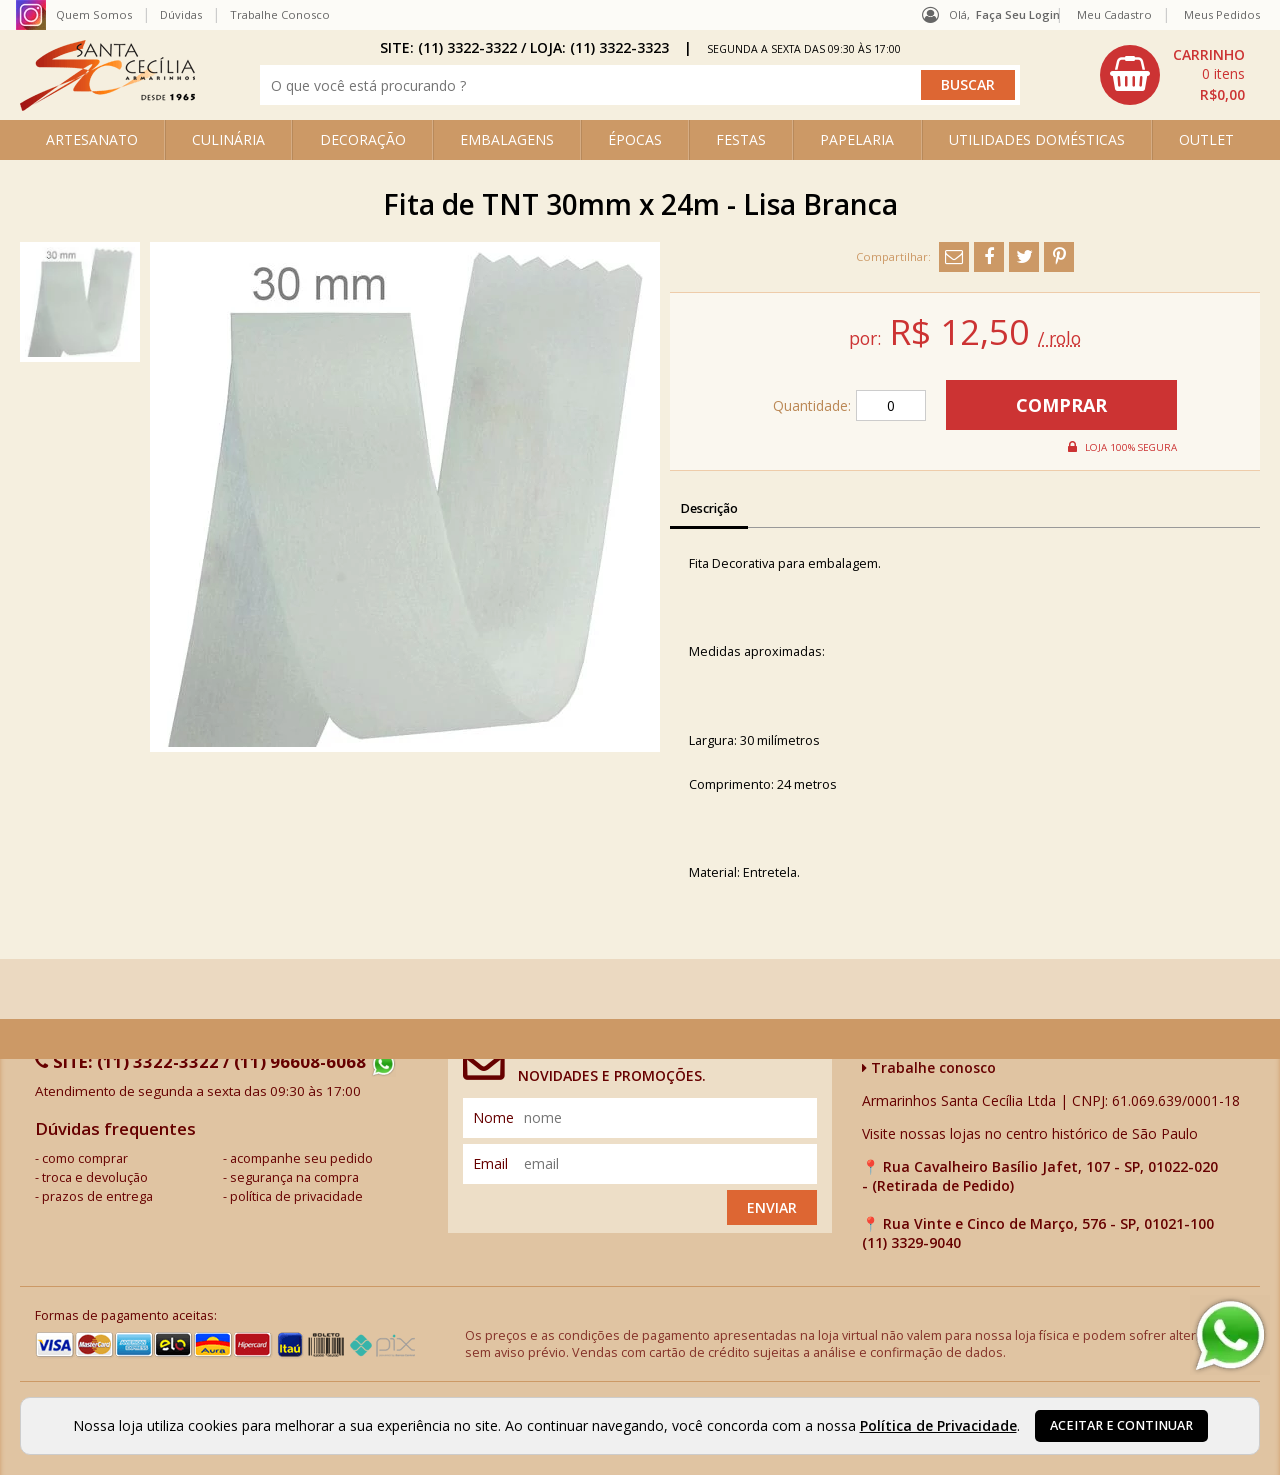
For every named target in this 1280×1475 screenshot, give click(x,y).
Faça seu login (1018, 14)
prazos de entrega (97, 1196)
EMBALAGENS (507, 139)
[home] (107, 105)
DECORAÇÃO (363, 139)
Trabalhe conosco (929, 1067)
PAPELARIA (857, 139)
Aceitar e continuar (1121, 1425)
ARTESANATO (92, 139)
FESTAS (741, 139)
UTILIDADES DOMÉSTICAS (1037, 139)
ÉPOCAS (635, 139)
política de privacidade (296, 1196)
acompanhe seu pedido (301, 1158)
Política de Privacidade (938, 1425)
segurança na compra (294, 1177)
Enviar (772, 1207)
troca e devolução (95, 1177)
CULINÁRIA (228, 139)
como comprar (85, 1158)
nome (493, 1117)
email (490, 1163)
